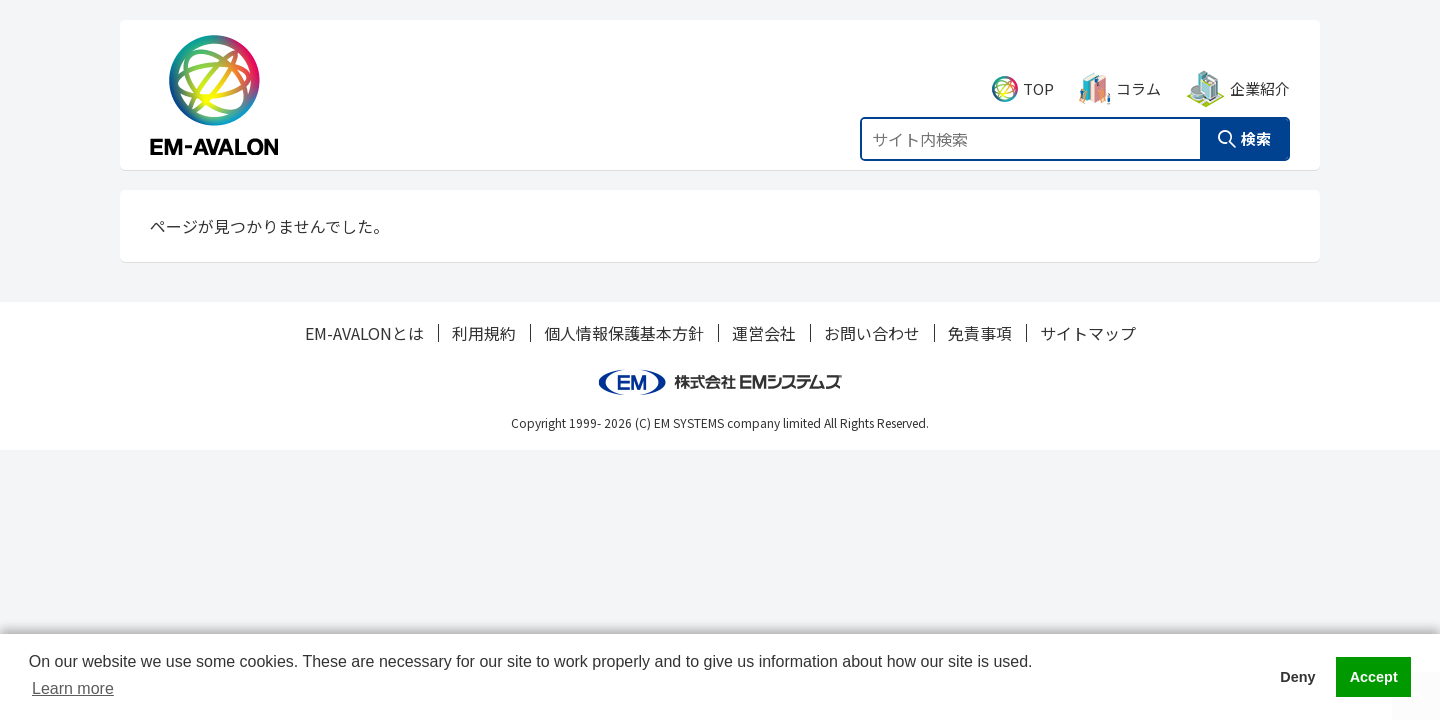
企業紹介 (1260, 66)
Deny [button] (1297, 677)
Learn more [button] (73, 688)
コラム (1138, 66)
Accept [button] (1374, 677)
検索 (1256, 116)
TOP (1038, 66)
